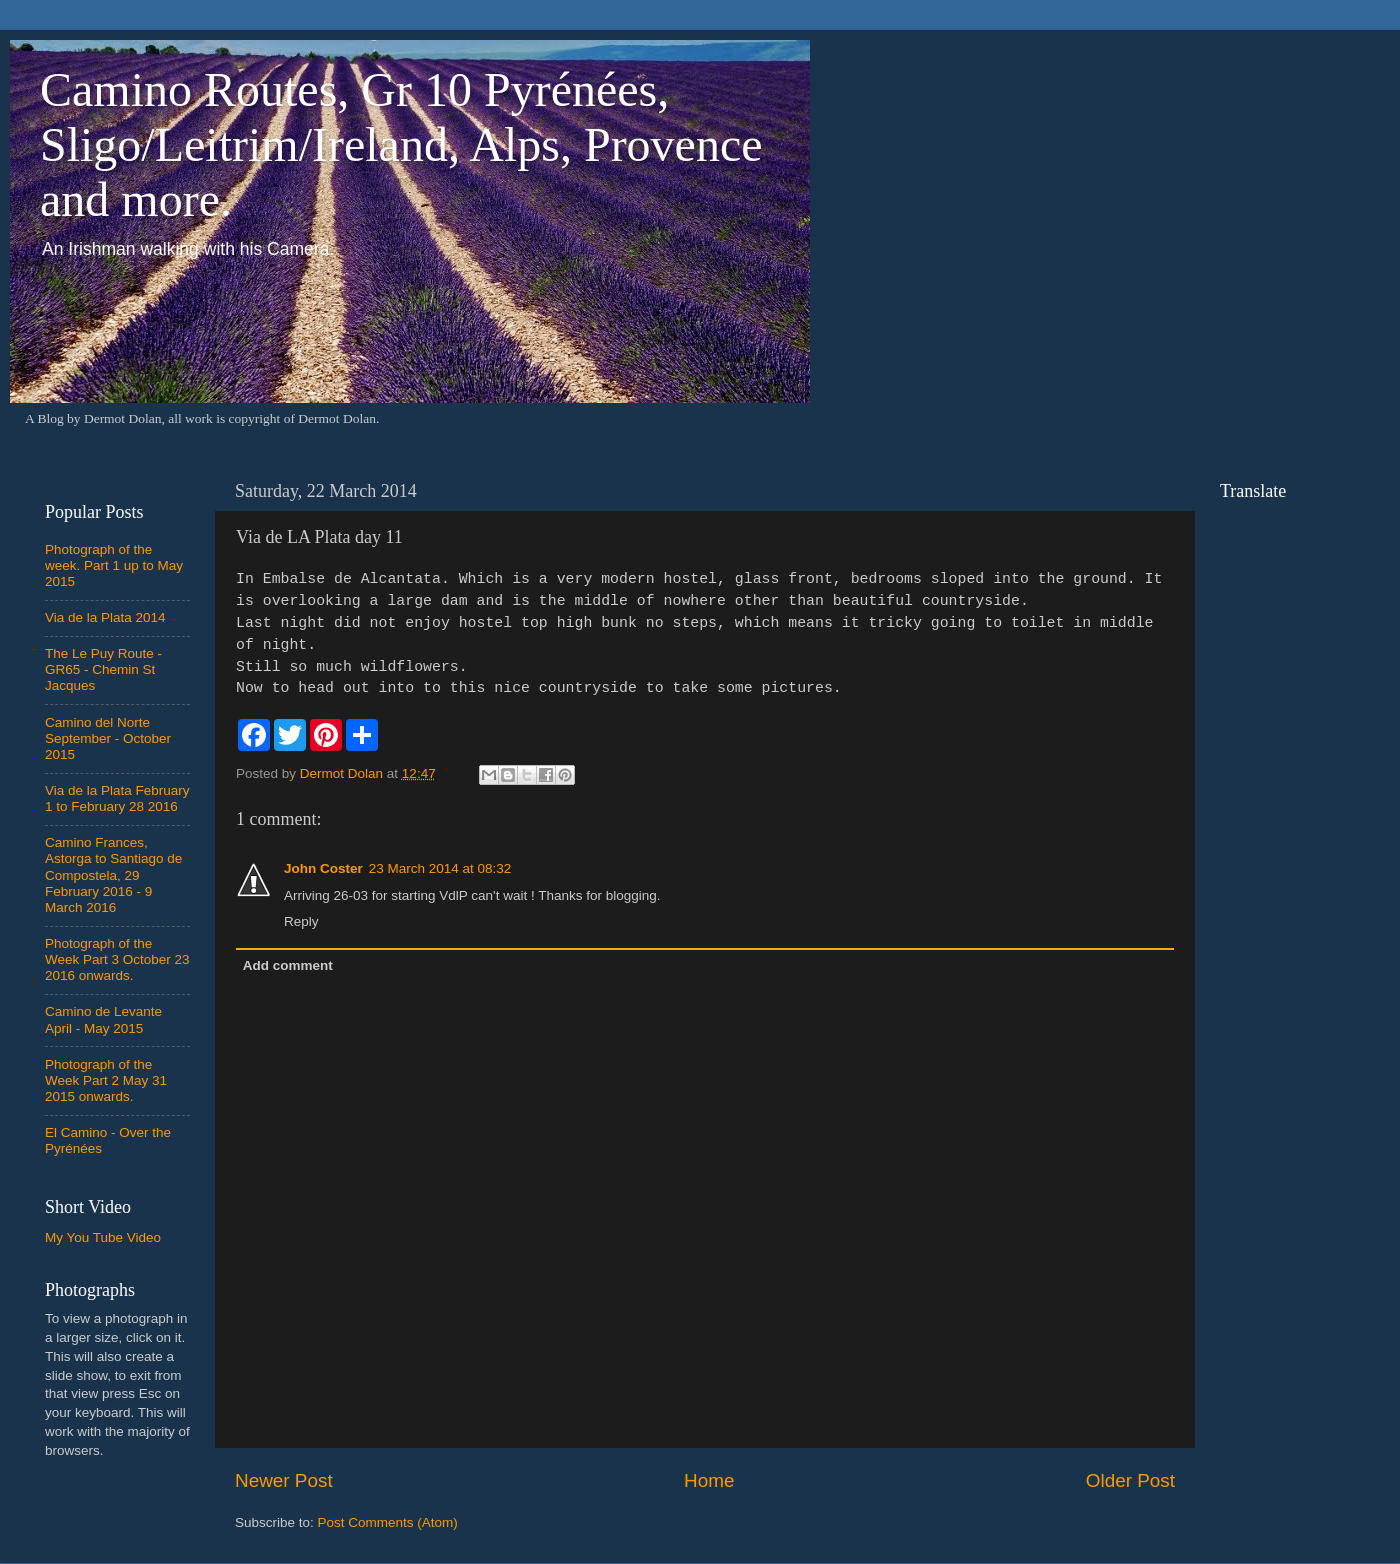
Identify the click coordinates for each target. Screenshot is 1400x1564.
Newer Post (284, 1480)
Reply (301, 921)
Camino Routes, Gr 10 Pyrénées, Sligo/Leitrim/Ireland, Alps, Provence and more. (401, 144)
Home (709, 1480)
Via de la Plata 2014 (105, 617)
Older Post (1130, 1480)
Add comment (288, 965)
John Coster (323, 868)
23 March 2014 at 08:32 (440, 868)
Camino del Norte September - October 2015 (108, 738)
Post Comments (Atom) (388, 1522)
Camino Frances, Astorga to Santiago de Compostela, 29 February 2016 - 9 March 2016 (113, 875)
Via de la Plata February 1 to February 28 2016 (117, 798)
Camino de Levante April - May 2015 (103, 1019)
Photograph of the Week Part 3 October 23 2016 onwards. (117, 959)
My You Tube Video (103, 1237)
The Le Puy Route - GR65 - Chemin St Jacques (103, 669)
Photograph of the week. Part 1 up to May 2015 (114, 565)
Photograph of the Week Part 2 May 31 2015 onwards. (106, 1080)
